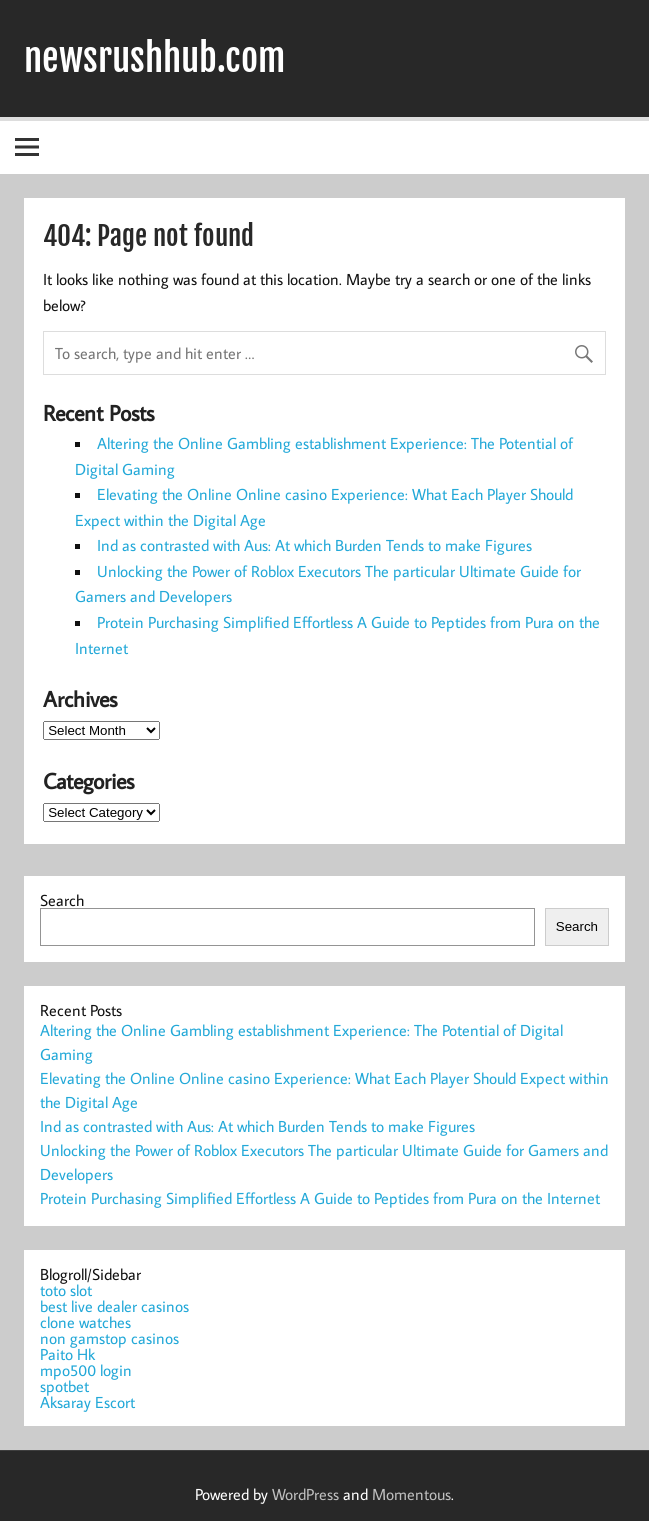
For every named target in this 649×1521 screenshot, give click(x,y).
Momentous (411, 1494)
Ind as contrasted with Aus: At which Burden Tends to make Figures (314, 545)
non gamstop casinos (109, 1338)
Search (62, 900)
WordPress (305, 1494)
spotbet (64, 1386)
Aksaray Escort (87, 1402)
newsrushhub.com (154, 58)
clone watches (85, 1322)
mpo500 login (86, 1370)
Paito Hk (67, 1354)
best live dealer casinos (114, 1306)
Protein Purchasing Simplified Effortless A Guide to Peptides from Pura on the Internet (320, 1198)
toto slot (66, 1290)
